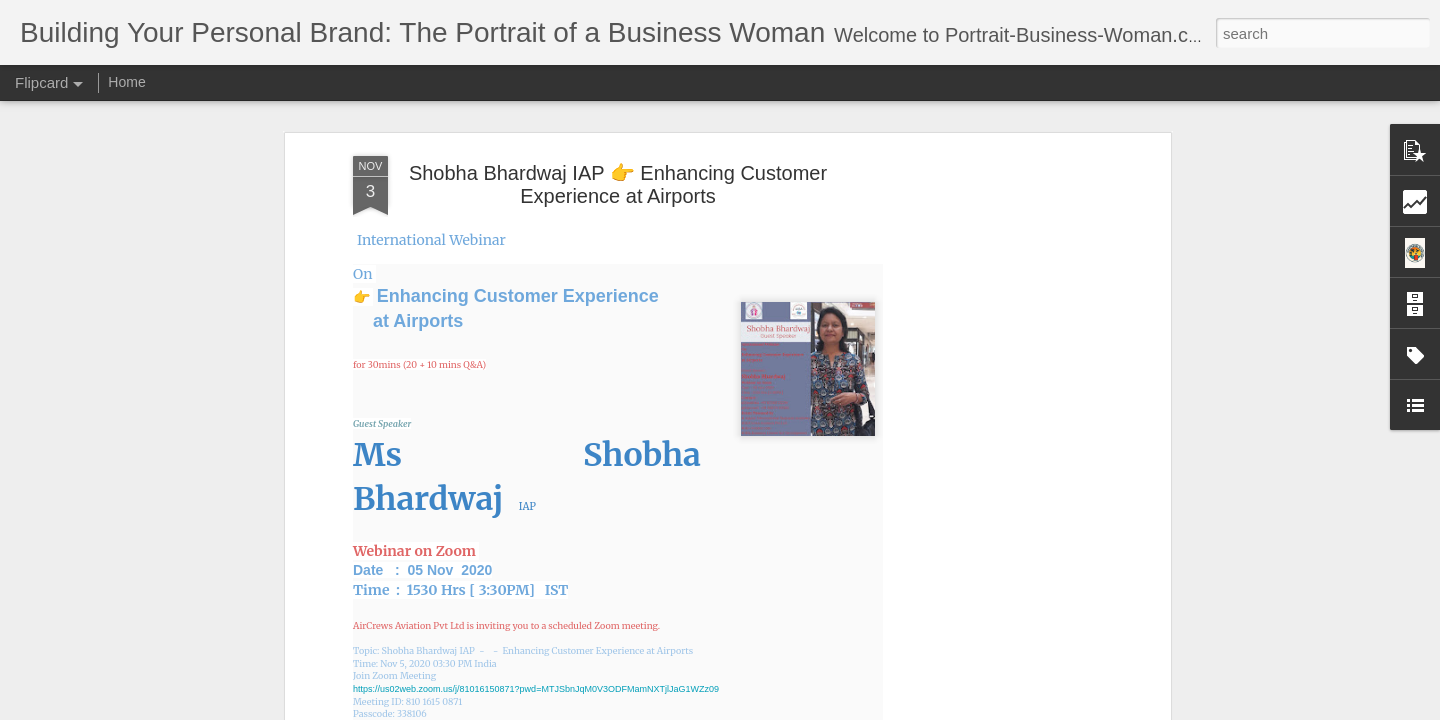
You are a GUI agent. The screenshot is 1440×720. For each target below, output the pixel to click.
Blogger (782, 709)
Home (126, 82)
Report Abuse (841, 709)
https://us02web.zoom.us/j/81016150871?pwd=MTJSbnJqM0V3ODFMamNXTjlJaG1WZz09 (536, 449)
